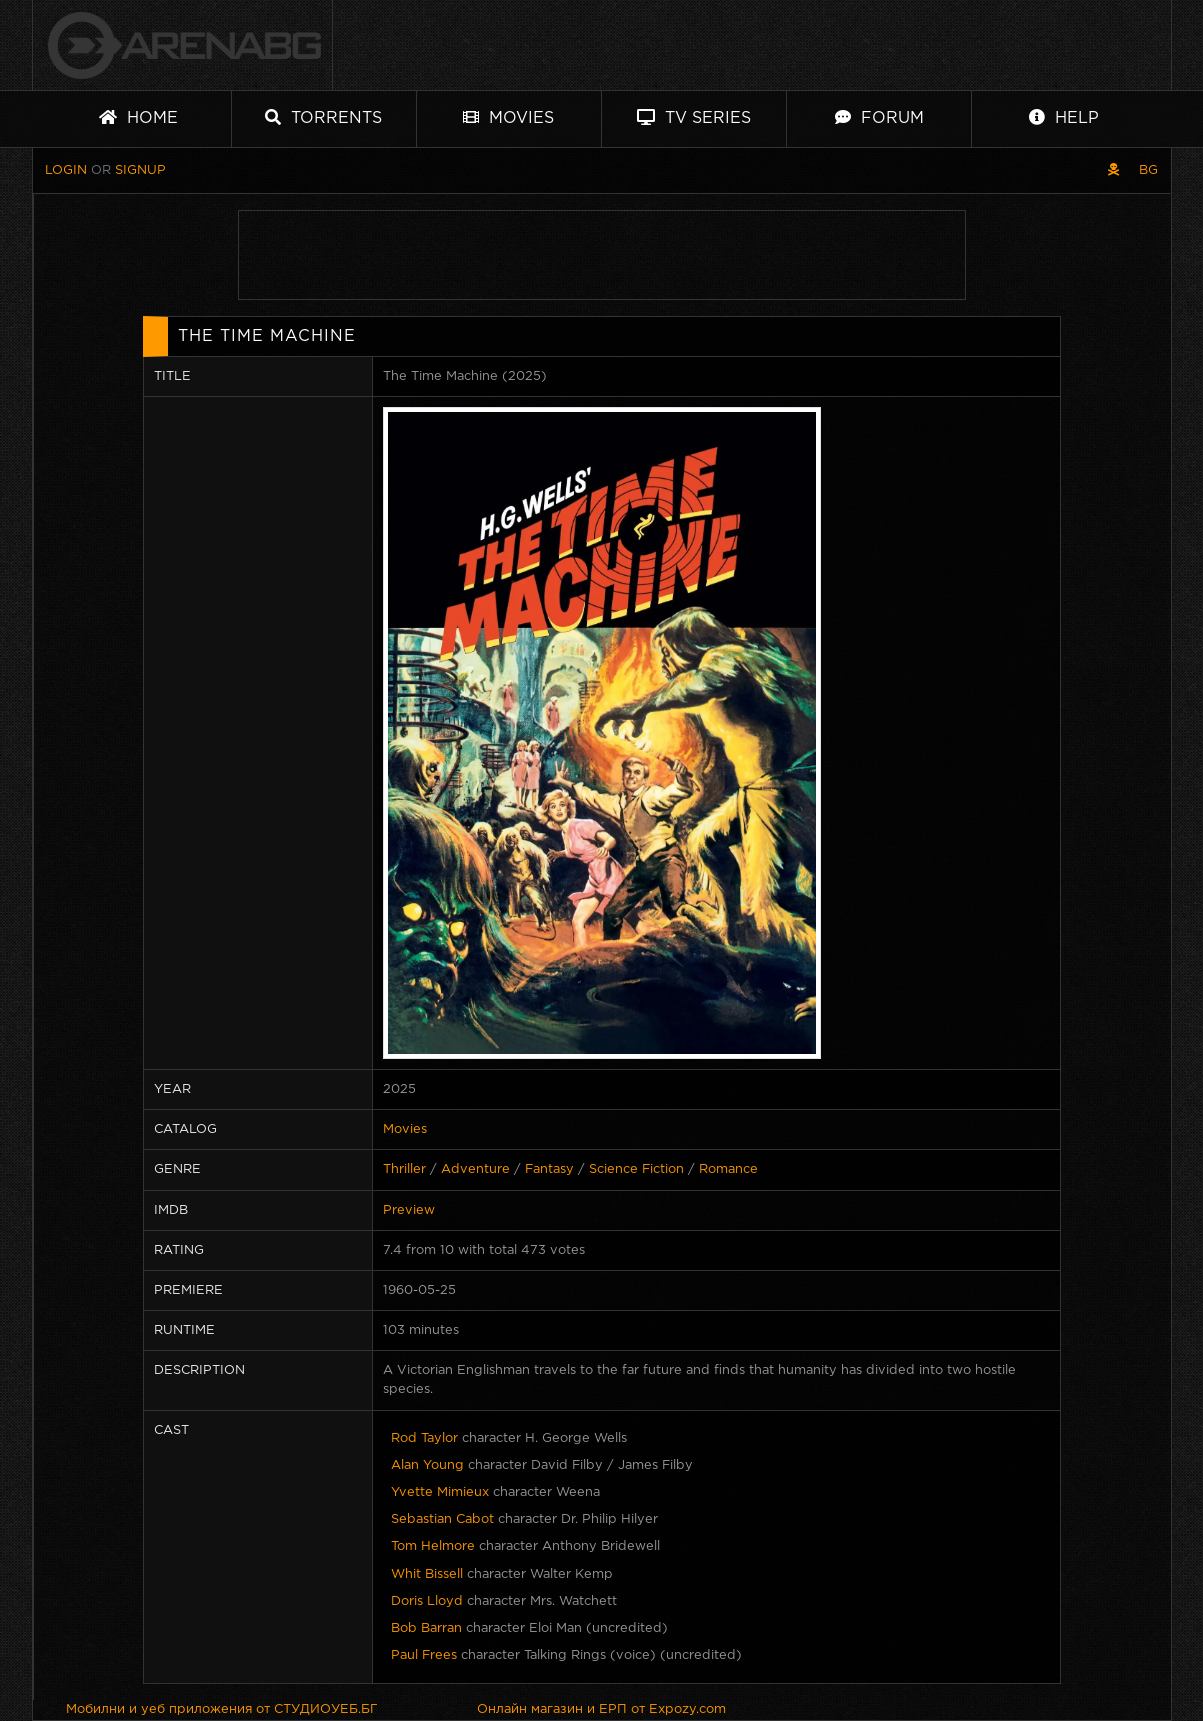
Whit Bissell (427, 1574)
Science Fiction (636, 1169)
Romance (728, 1169)
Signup (140, 170)
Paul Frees (424, 1655)
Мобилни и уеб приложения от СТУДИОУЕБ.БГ (222, 1709)
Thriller (404, 1169)
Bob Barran (426, 1628)
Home (138, 117)
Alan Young (427, 1465)
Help (1064, 117)
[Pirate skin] (1113, 170)
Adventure (475, 1169)
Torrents (323, 117)
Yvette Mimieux (440, 1492)
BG (1148, 170)
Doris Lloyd (427, 1601)
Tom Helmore (433, 1546)
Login (66, 170)
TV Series (694, 117)
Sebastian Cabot (442, 1519)
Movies (508, 117)
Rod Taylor (424, 1438)
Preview (409, 1210)
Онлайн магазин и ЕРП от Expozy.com (601, 1709)
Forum (879, 117)
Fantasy (549, 1169)
